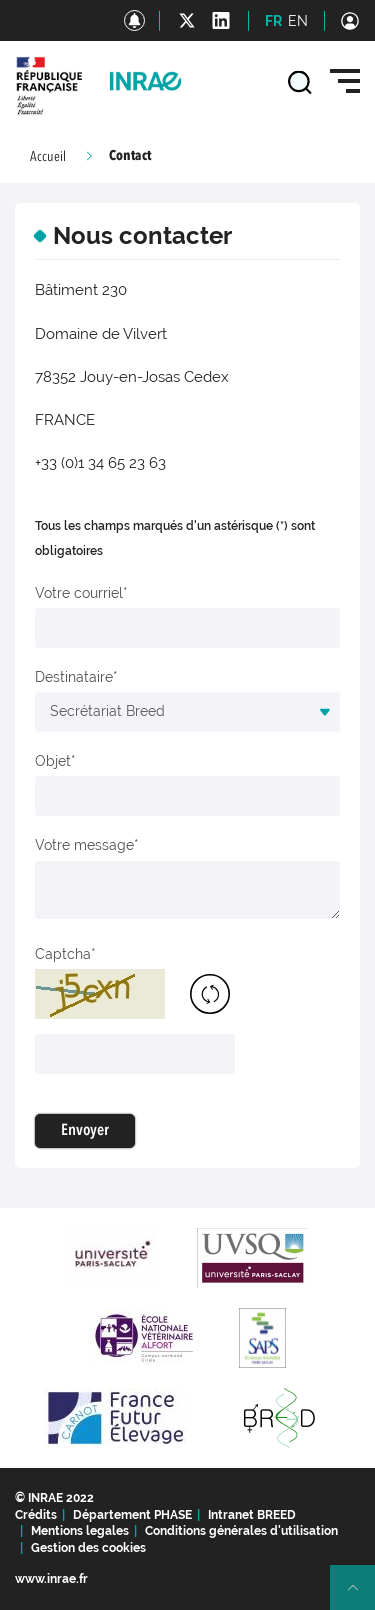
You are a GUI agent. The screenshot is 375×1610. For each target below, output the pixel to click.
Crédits (36, 1515)
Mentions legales (80, 1531)
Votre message (84, 845)
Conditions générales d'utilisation (241, 1531)
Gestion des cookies (88, 1548)
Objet (53, 761)
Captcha (63, 954)
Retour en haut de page (361, 1596)
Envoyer (85, 1131)
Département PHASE (132, 1515)
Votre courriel (79, 593)
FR (273, 21)
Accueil (48, 157)
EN (298, 21)
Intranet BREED (252, 1515)
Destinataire (74, 677)
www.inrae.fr (51, 1579)
